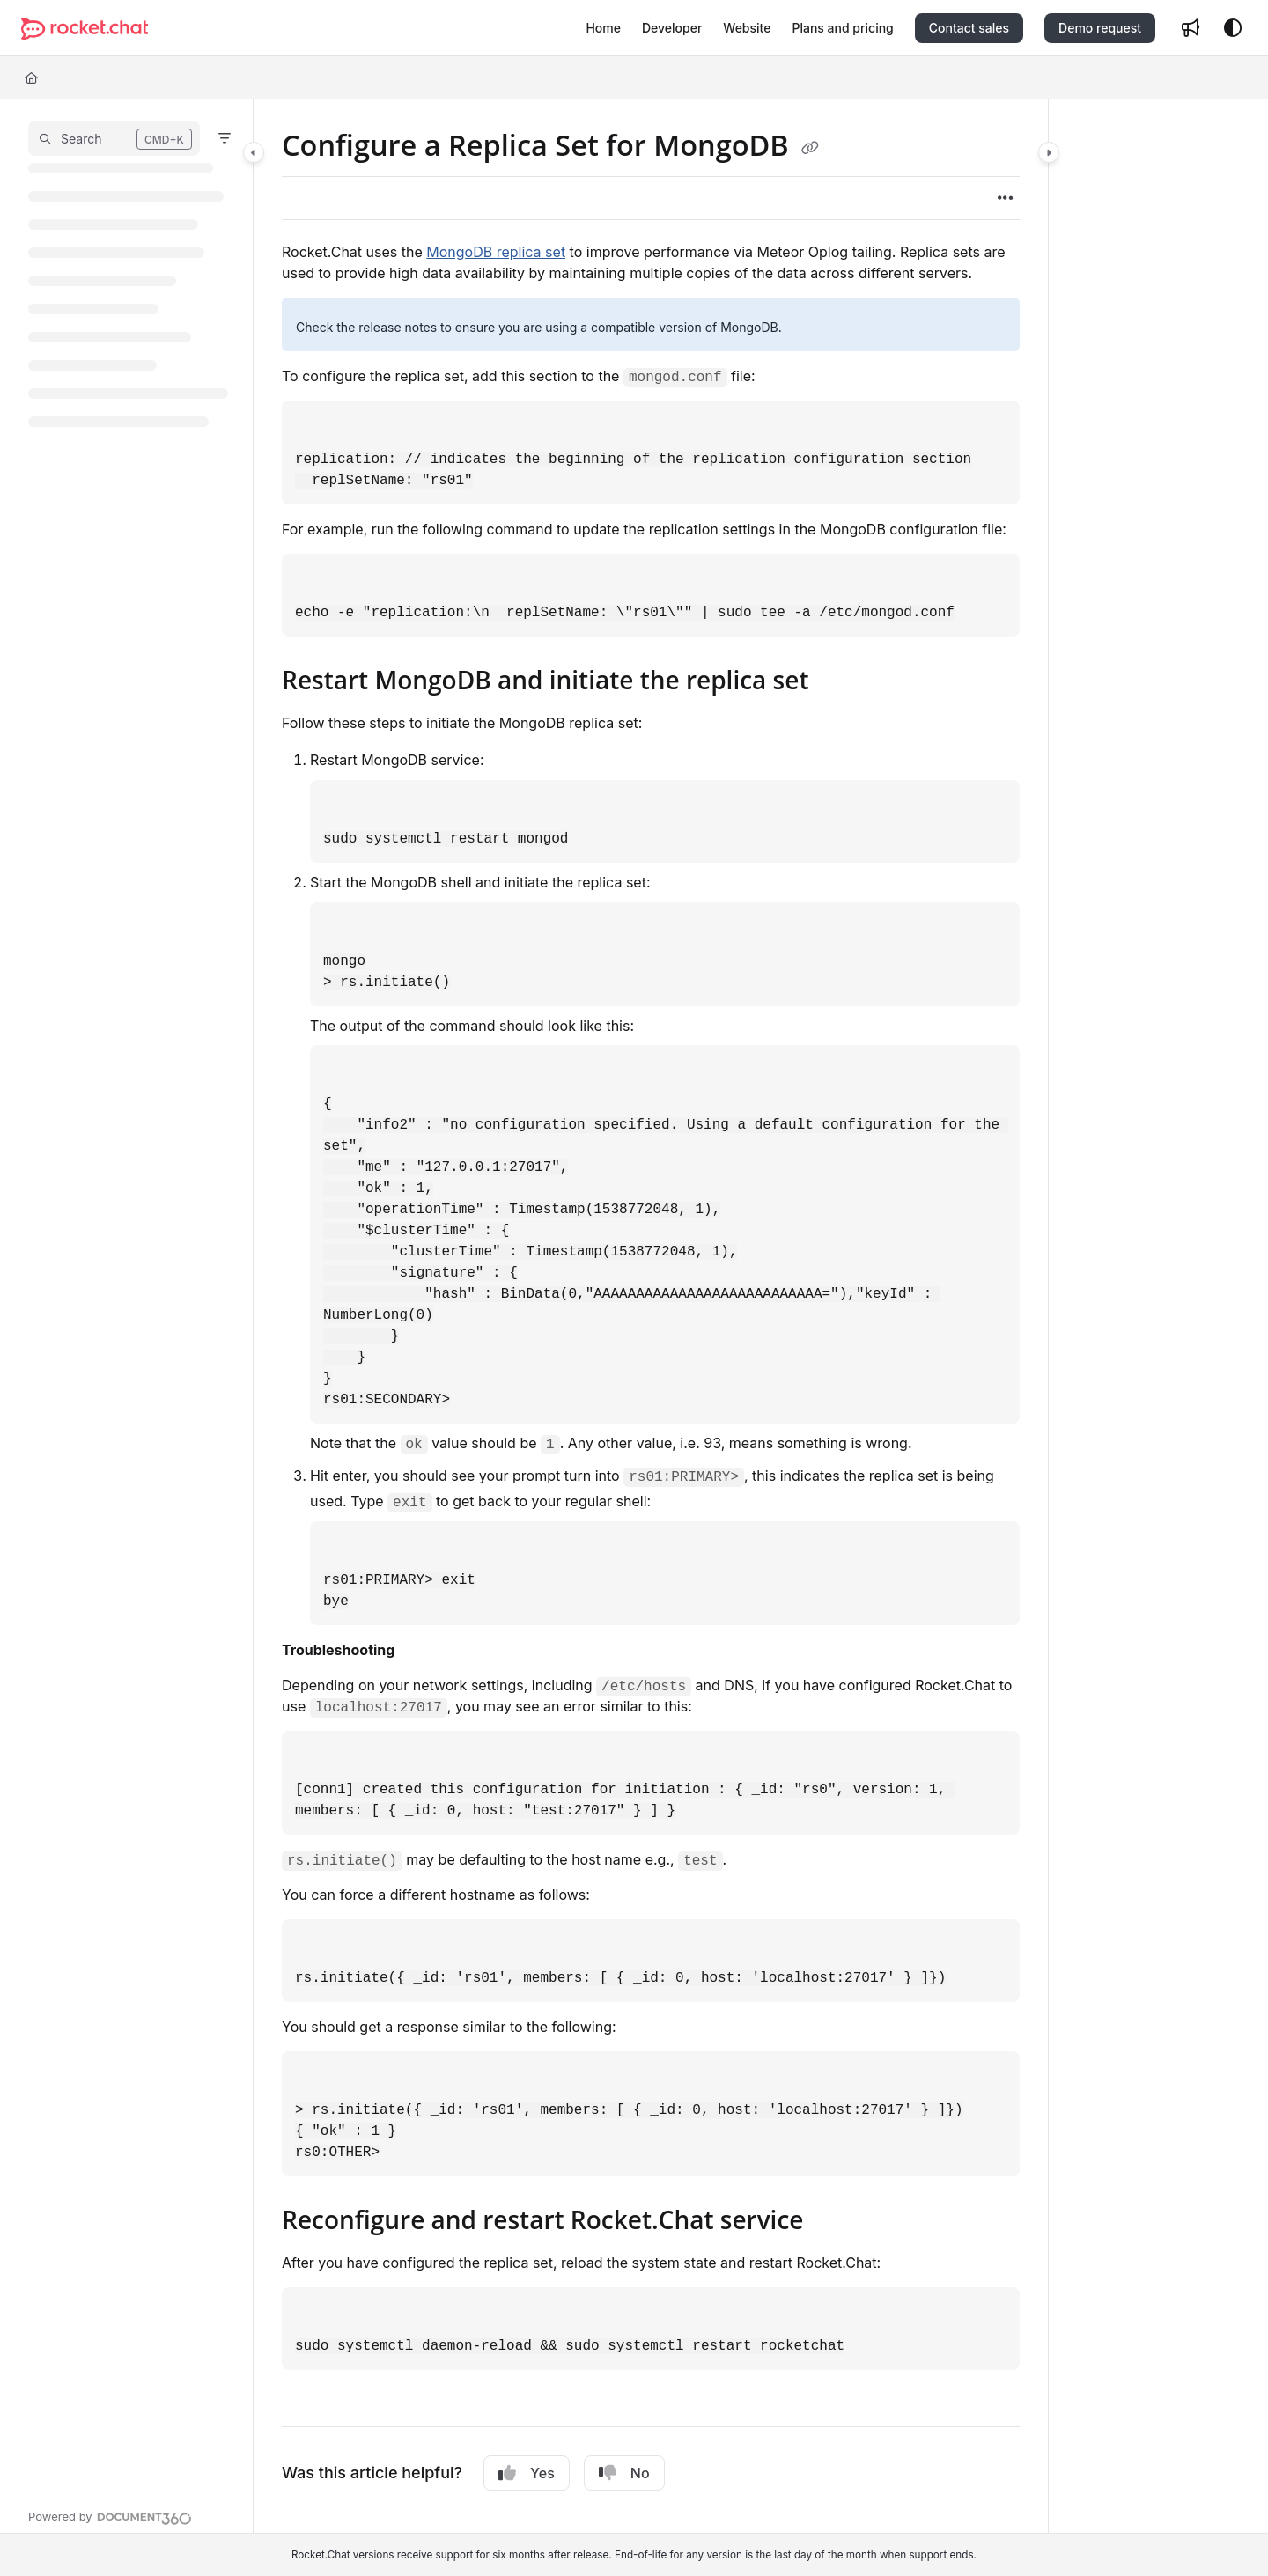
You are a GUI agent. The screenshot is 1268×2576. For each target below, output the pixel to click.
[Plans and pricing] (842, 28)
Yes (526, 2473)
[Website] (746, 28)
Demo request (1099, 27)
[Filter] (224, 138)
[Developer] (672, 28)
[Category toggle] (253, 152)
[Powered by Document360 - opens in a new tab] (110, 2516)
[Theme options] (1233, 28)
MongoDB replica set (495, 252)
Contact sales (969, 27)
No (624, 2473)
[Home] (603, 28)
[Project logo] (84, 29)
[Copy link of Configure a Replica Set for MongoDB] (810, 148)
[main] (651, 1316)
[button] (114, 138)
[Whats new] (1190, 28)
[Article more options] (1006, 198)
